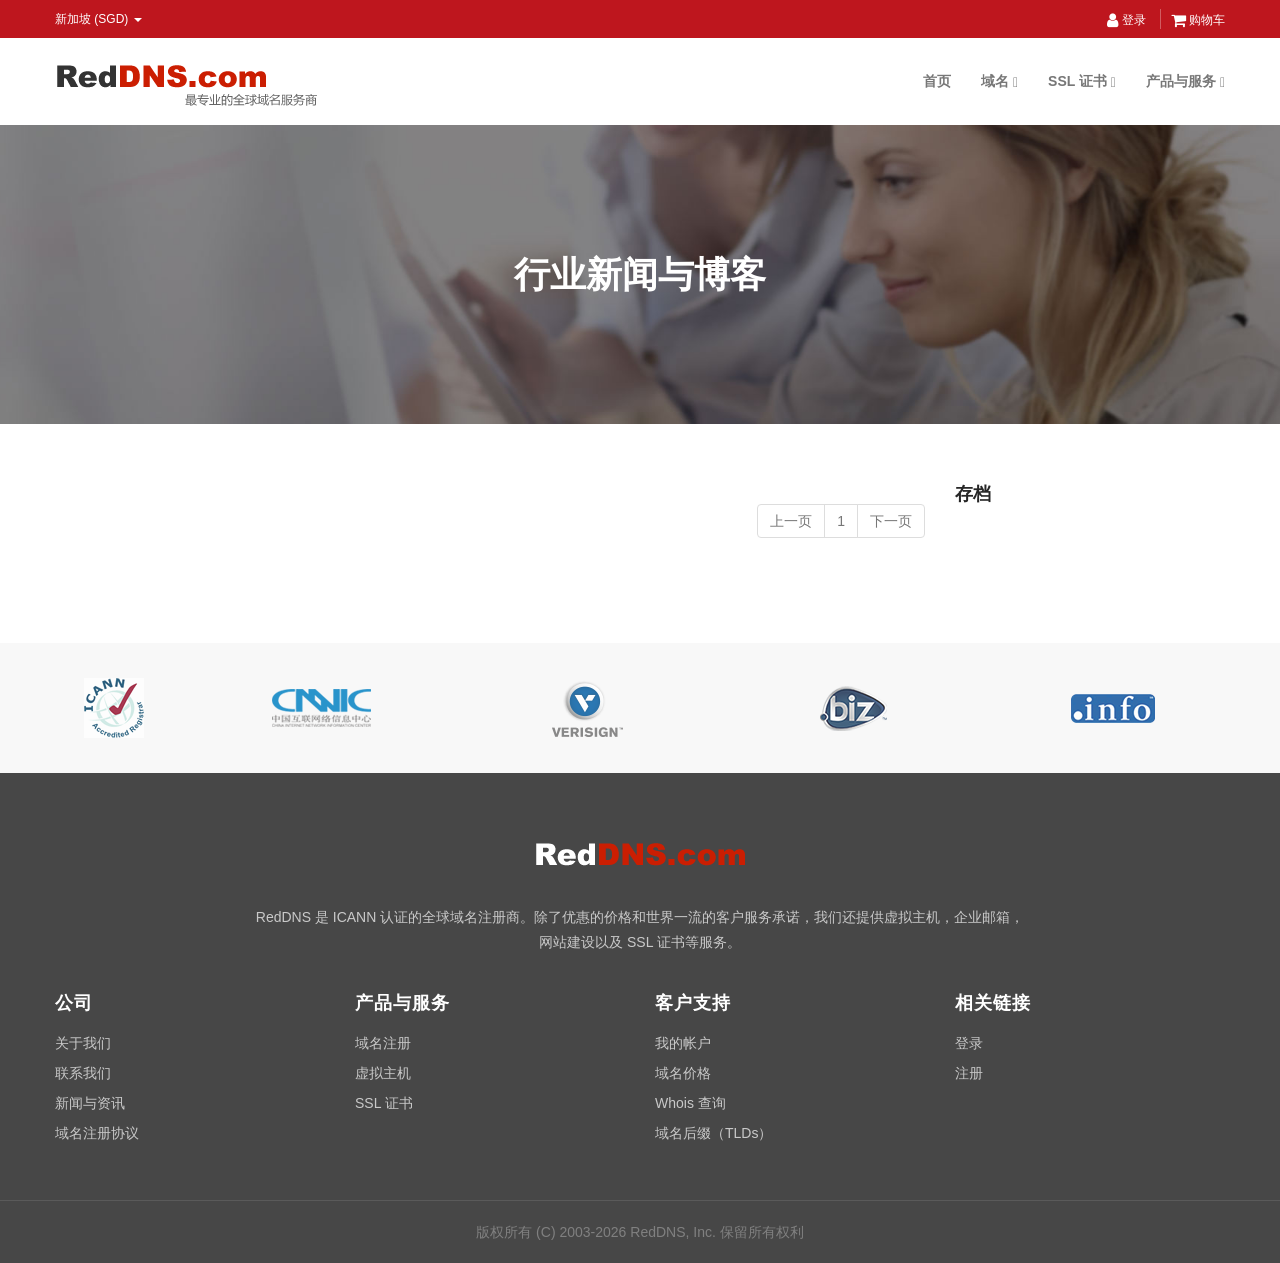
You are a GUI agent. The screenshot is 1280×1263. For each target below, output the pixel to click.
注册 (969, 1073)
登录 (1126, 20)
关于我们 (83, 1043)
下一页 (891, 521)
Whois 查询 (690, 1103)
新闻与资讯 (90, 1103)
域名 (999, 81)
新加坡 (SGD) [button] (98, 19)
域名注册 (383, 1043)
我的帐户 (683, 1043)
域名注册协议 (97, 1133)
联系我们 (83, 1073)
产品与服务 (1185, 81)
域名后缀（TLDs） (713, 1133)
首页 (937, 81)
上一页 (791, 521)
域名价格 (683, 1073)
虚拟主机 (383, 1073)
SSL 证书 (1082, 81)
